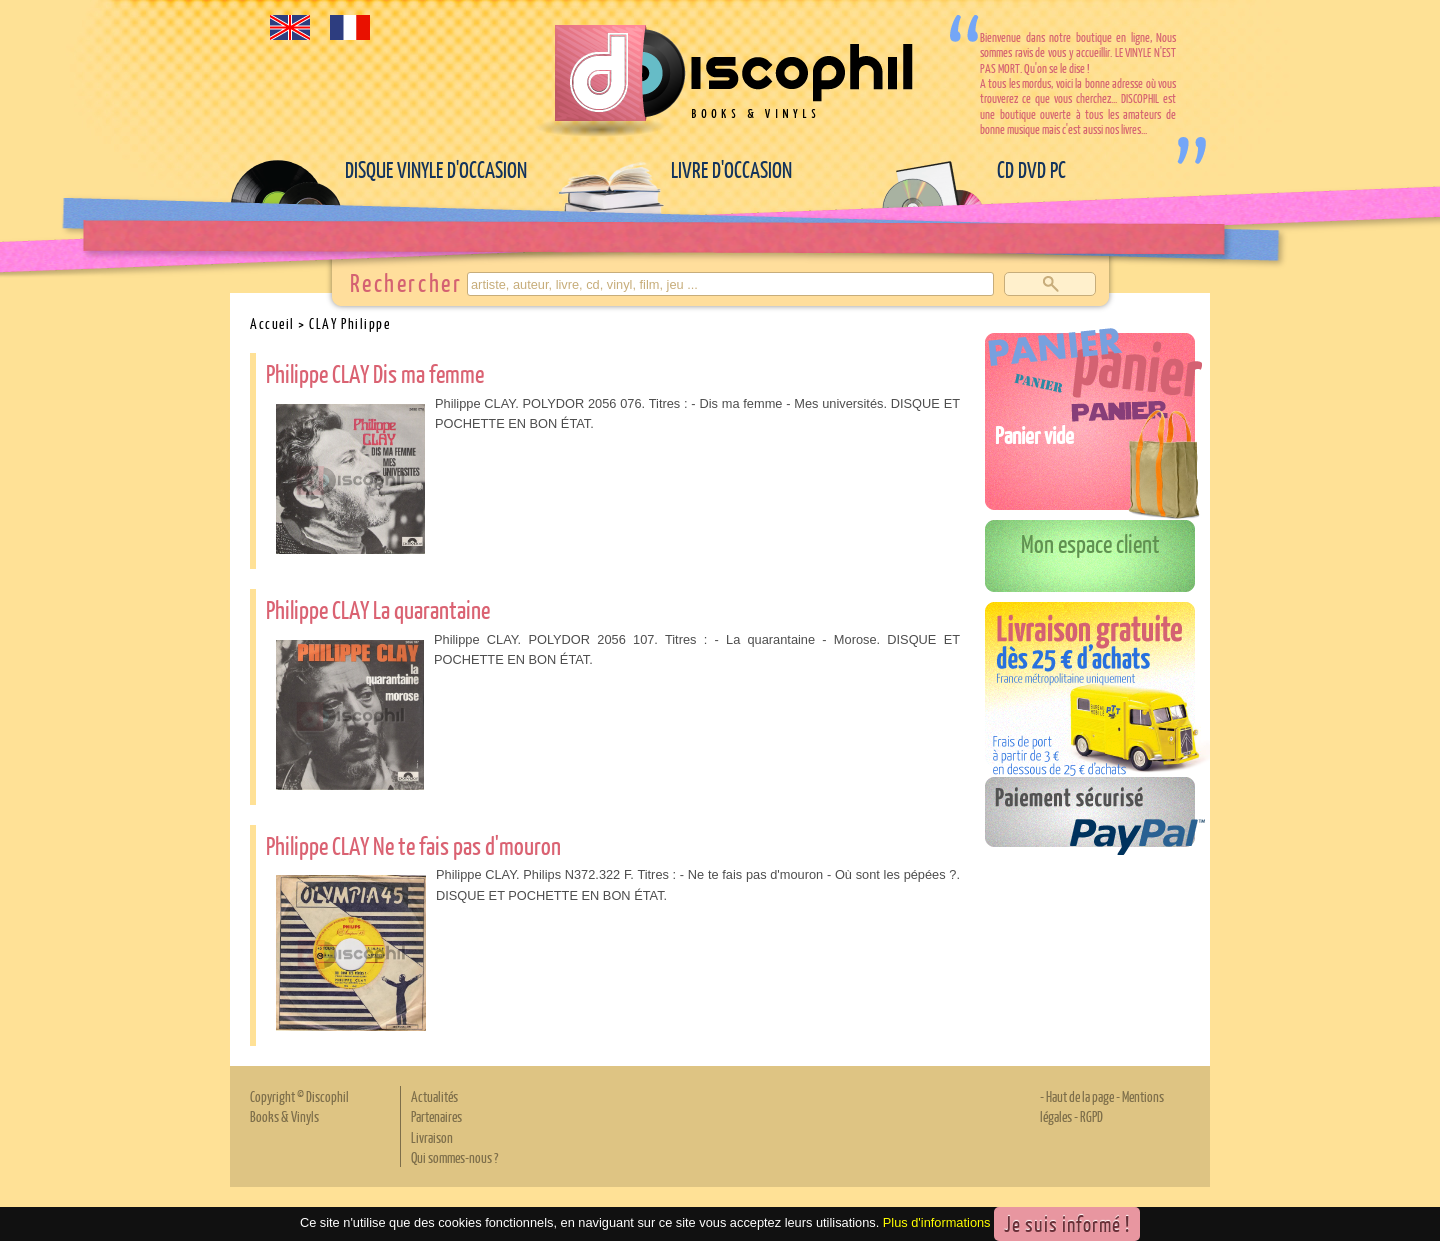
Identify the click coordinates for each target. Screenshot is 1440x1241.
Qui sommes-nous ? (454, 1157)
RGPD (1091, 1116)
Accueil (272, 323)
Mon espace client (1090, 543)
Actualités (434, 1096)
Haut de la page (1080, 1096)
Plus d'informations (937, 1223)
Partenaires (436, 1116)
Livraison (432, 1137)
